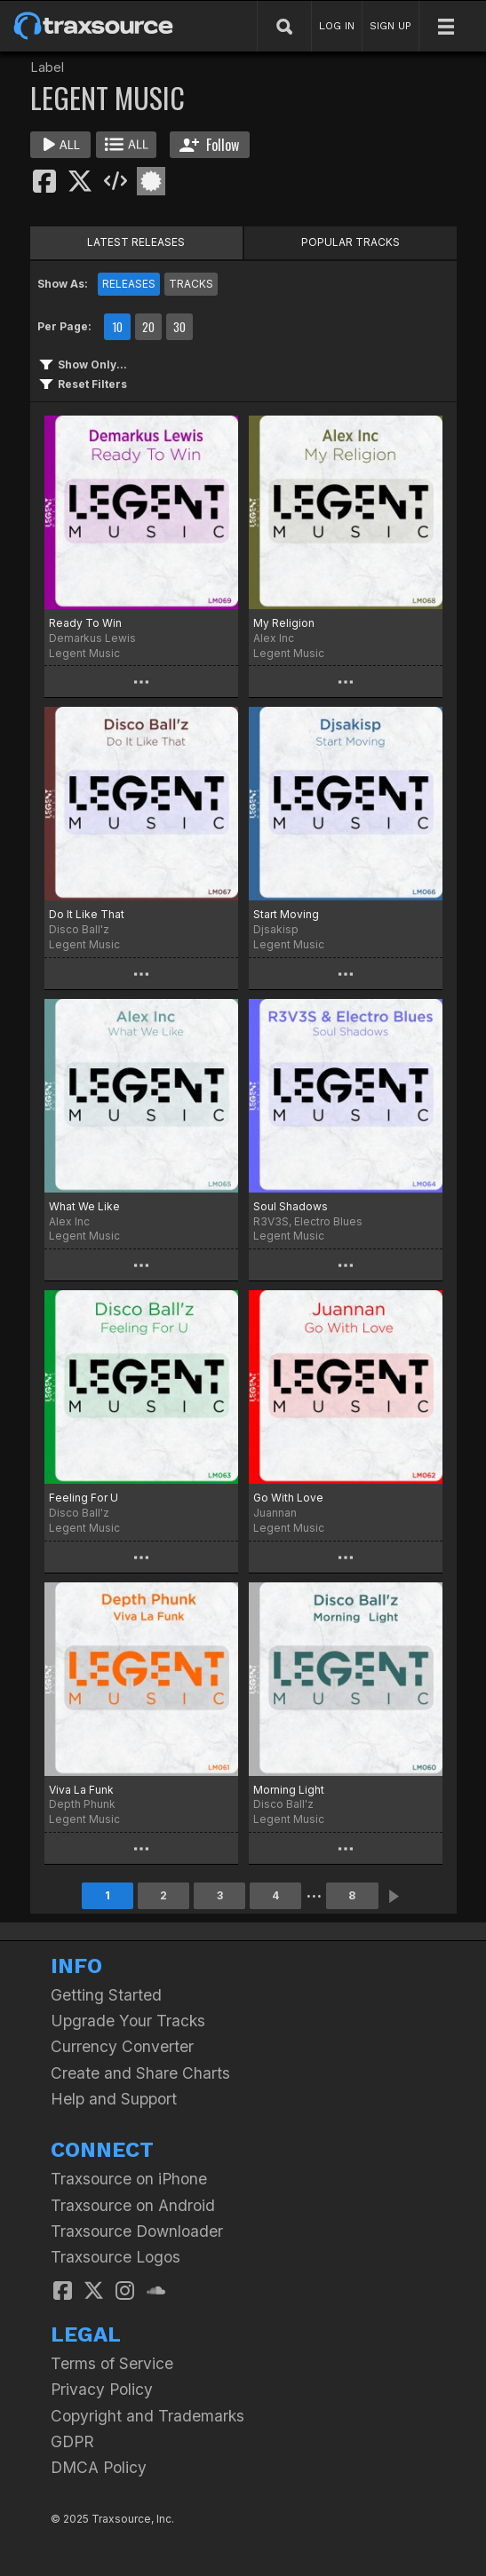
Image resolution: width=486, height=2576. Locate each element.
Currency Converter (122, 2046)
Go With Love (288, 1497)
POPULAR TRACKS (350, 242)
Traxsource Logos (115, 2256)
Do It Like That (86, 914)
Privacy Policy (102, 2389)
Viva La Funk (81, 1789)
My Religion (284, 623)
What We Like (84, 1206)
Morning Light (288, 1789)
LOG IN (337, 26)
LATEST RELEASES (136, 242)
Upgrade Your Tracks (128, 2020)
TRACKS (191, 283)
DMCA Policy (99, 2467)
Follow (209, 144)
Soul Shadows (290, 1206)
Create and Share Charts (140, 2073)
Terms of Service (112, 2363)
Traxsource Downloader (137, 2231)
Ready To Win (85, 623)
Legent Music (84, 653)
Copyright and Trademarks (147, 2415)
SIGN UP (390, 26)
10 (117, 327)
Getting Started (106, 1995)
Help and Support (114, 2098)
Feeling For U (83, 1497)
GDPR (72, 2441)
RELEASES (128, 283)
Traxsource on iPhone (129, 2178)
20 (148, 327)
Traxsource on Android (133, 2205)
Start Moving (286, 914)
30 (179, 327)
